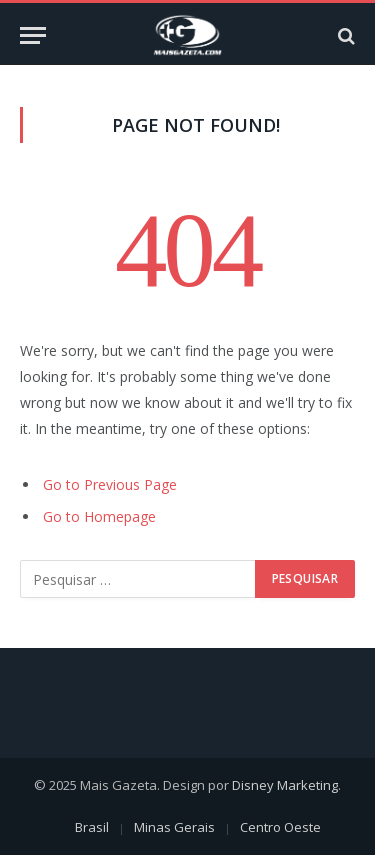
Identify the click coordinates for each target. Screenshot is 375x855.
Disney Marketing (285, 785)
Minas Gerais (174, 827)
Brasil (92, 827)
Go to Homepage (99, 516)
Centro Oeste (280, 827)
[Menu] (33, 35)
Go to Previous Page (110, 484)
